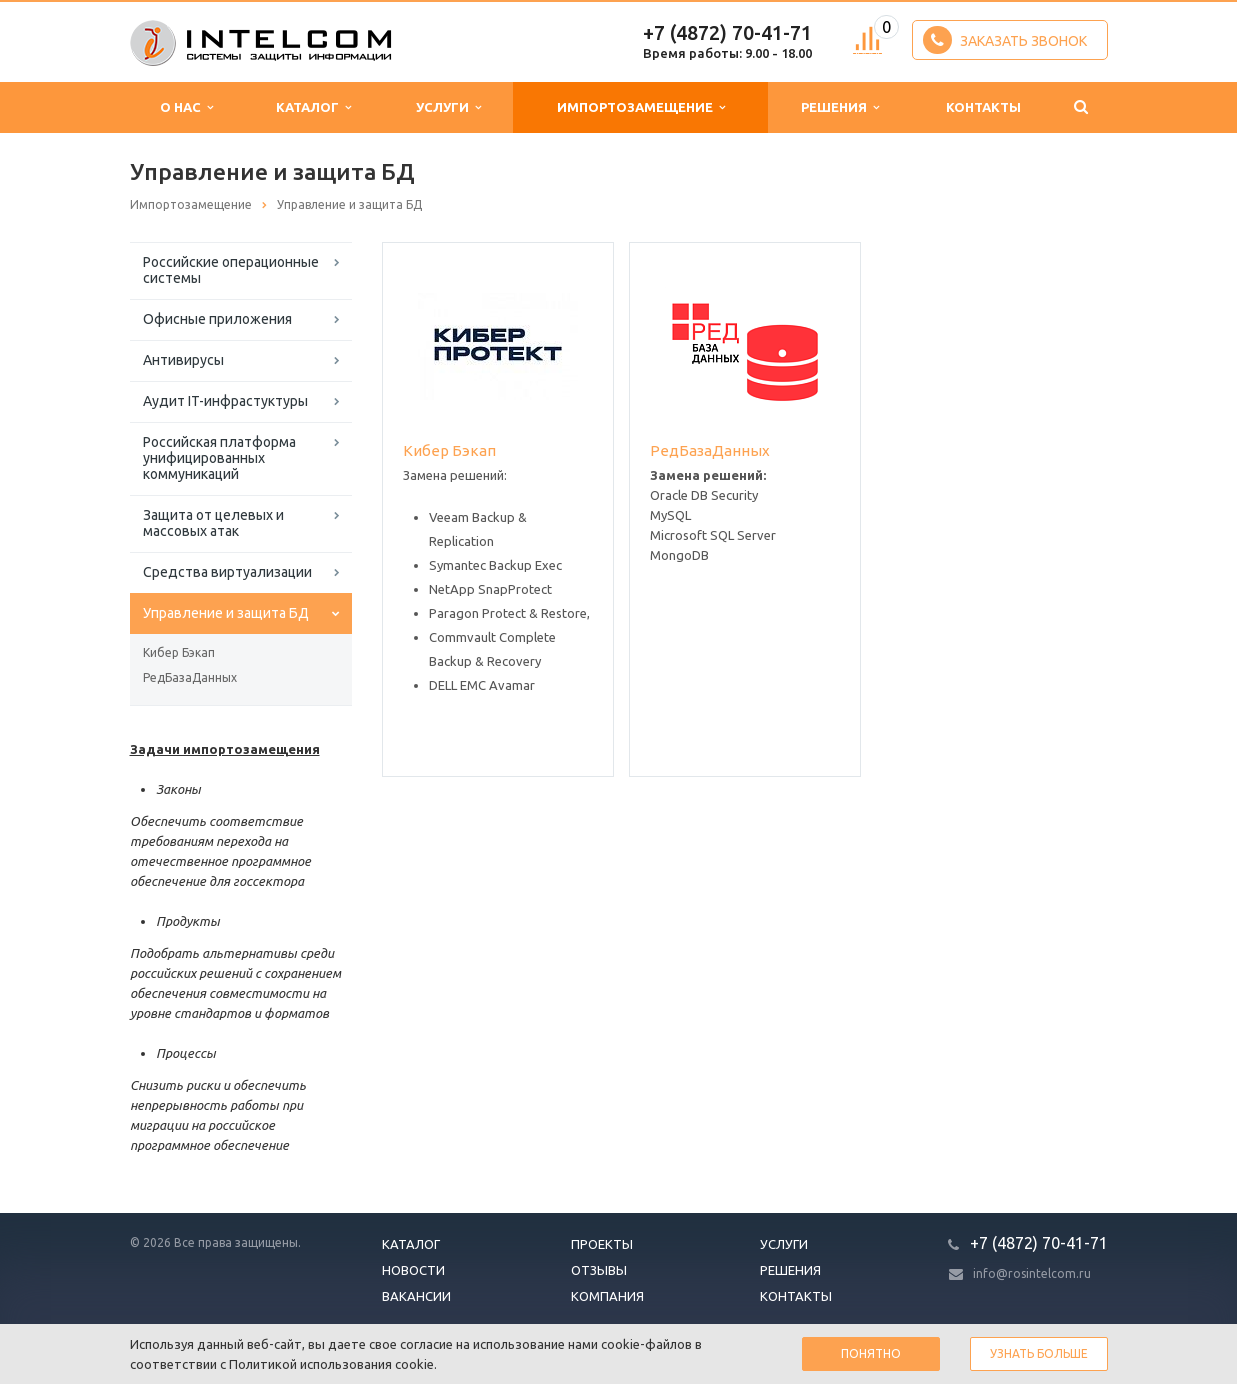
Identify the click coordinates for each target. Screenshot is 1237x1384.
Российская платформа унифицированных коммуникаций (219, 458)
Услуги (448, 107)
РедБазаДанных (190, 677)
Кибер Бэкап (179, 652)
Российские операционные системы (231, 270)
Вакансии (416, 1296)
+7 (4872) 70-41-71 (727, 32)
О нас (186, 107)
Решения (840, 107)
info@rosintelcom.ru (1032, 1273)
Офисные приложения (217, 319)
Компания (607, 1296)
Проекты (602, 1244)
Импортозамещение (641, 107)
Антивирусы (183, 360)
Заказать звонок (1005, 40)
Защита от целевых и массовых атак (213, 523)
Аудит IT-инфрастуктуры (225, 401)
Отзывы (599, 1270)
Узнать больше (1039, 1353)
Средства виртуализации (227, 572)
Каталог (313, 107)
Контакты (983, 107)
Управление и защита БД (226, 613)
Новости (413, 1270)
